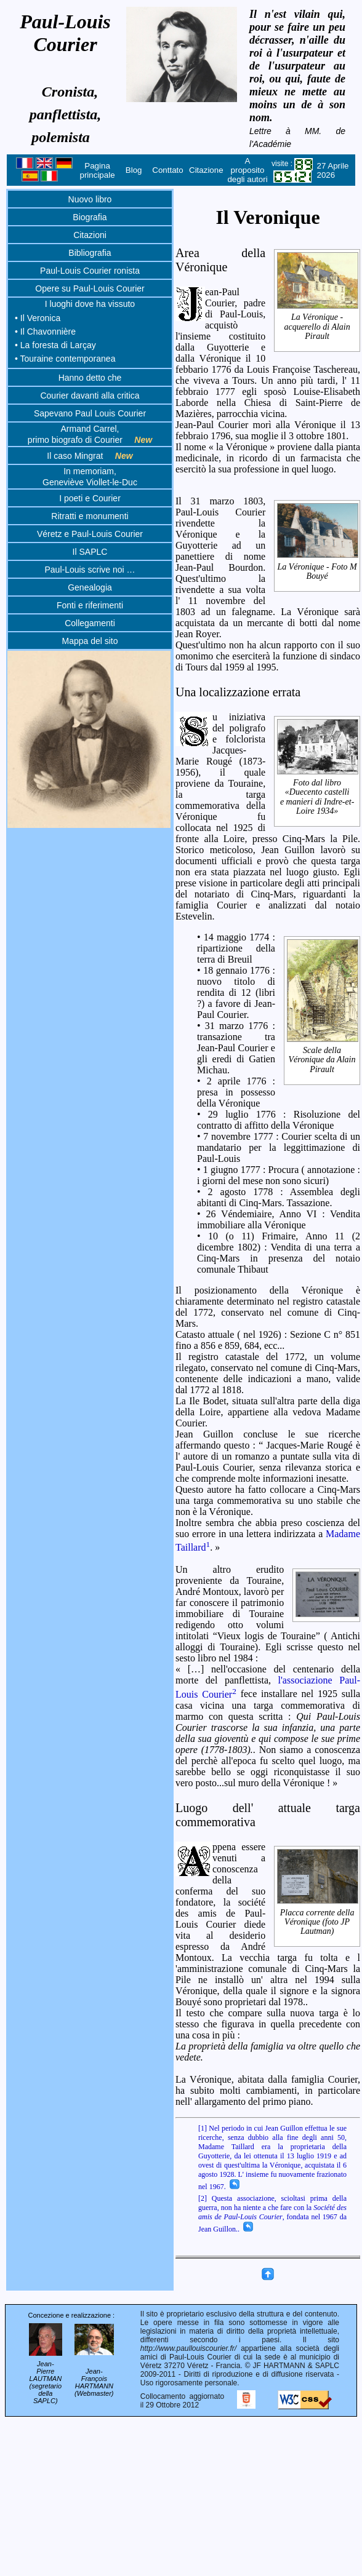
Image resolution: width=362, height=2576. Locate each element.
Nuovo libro (90, 199)
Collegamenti (90, 623)
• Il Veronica (37, 318)
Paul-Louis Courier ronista (90, 271)
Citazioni (90, 235)
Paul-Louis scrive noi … (89, 569)
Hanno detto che (90, 378)
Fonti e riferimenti (90, 605)
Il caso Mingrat (89, 456)
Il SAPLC (90, 552)
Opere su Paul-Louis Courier (89, 288)
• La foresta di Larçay (55, 345)
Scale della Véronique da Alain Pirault (322, 1060)
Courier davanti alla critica (89, 395)
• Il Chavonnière (45, 331)
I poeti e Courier (90, 498)
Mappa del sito (90, 641)
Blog (134, 170)
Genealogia (90, 587)
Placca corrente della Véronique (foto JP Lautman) (317, 1922)
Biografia (90, 217)
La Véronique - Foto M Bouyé (317, 571)
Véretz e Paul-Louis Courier (90, 534)
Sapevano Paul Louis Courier (90, 413)
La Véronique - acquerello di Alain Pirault (317, 327)
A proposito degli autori (247, 170)
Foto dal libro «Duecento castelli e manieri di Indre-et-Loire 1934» (317, 797)
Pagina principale (97, 170)
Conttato (167, 170)
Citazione (206, 170)
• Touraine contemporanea (65, 359)
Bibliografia (89, 253)
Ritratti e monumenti (89, 516)
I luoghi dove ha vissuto (90, 304)
